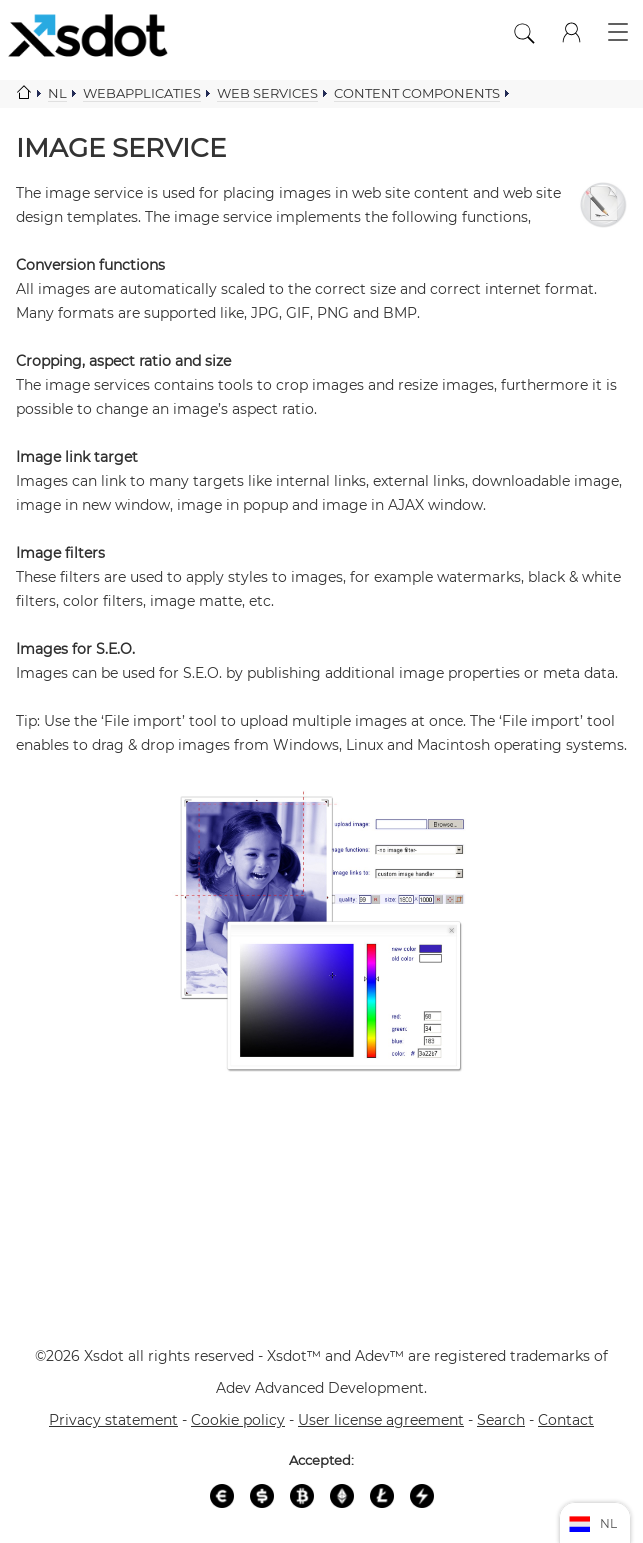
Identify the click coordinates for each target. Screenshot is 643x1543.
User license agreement (381, 1420)
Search (501, 1420)
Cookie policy (238, 1420)
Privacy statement (113, 1420)
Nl (57, 93)
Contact (566, 1420)
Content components (417, 93)
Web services (267, 93)
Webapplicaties (142, 93)
